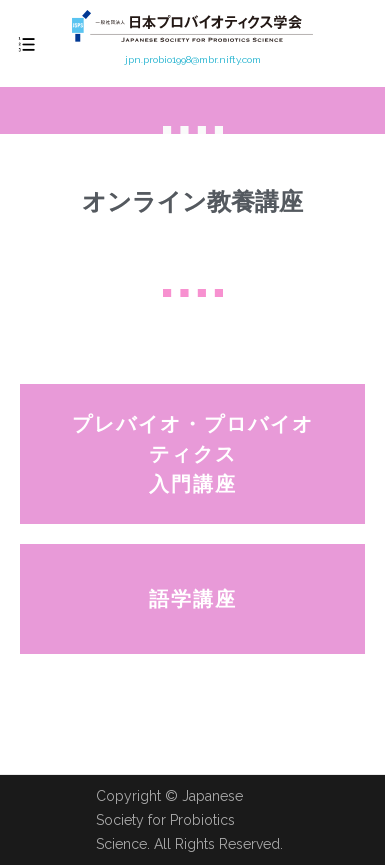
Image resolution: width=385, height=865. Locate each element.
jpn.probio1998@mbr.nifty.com (193, 59)
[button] (192, 454)
